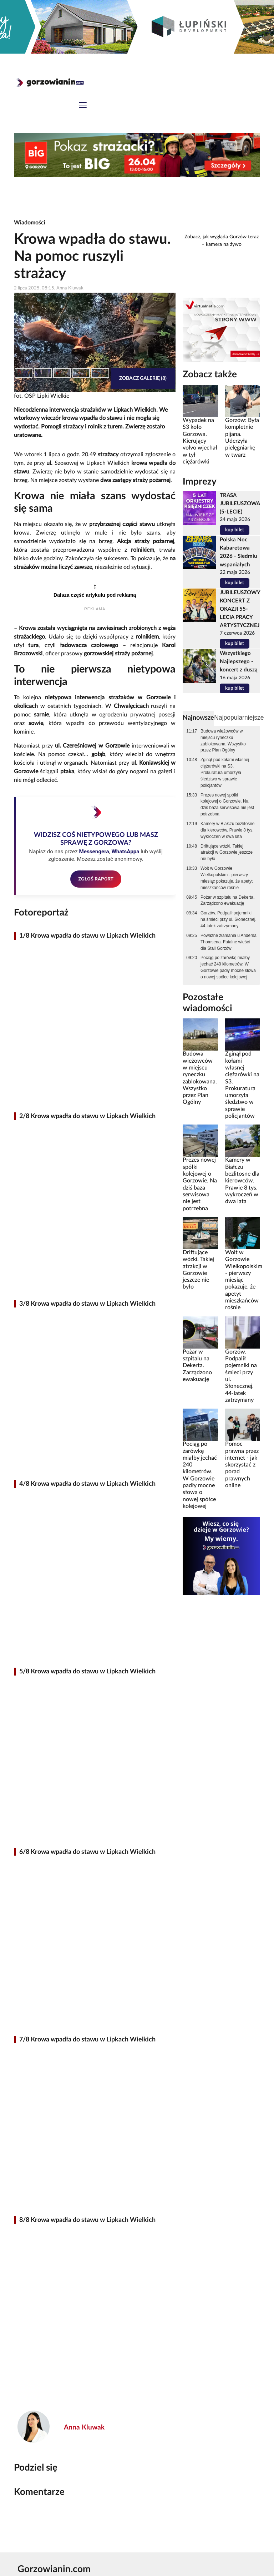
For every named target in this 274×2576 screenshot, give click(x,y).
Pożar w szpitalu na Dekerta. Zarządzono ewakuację (227, 900)
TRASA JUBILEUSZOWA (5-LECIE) (240, 504)
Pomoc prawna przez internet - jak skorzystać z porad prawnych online (242, 1464)
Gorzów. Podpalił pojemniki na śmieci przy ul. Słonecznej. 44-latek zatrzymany (229, 919)
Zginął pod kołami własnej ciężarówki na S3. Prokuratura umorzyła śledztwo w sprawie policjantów (225, 772)
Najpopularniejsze (239, 717)
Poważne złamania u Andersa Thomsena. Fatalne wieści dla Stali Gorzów (229, 942)
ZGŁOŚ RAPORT (95, 879)
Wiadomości (29, 222)
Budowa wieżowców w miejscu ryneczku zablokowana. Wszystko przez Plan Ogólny (223, 741)
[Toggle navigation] (82, 105)
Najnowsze (198, 718)
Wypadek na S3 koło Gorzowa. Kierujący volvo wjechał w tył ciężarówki (200, 441)
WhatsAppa (125, 851)
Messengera (94, 851)
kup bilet (234, 529)
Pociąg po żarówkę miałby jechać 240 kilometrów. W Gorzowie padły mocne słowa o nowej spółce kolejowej (228, 967)
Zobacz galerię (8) (143, 378)
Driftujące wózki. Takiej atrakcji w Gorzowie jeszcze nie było (227, 853)
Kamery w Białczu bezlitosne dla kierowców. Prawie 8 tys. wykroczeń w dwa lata (227, 830)
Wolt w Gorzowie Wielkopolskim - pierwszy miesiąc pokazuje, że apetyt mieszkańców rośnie (227, 878)
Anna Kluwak (84, 2427)
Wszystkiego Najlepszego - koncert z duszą (239, 661)
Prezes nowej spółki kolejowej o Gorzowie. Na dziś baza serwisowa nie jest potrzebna (227, 805)
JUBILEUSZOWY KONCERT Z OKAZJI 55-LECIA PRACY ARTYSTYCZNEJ (240, 609)
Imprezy (200, 481)
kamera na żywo (224, 244)
